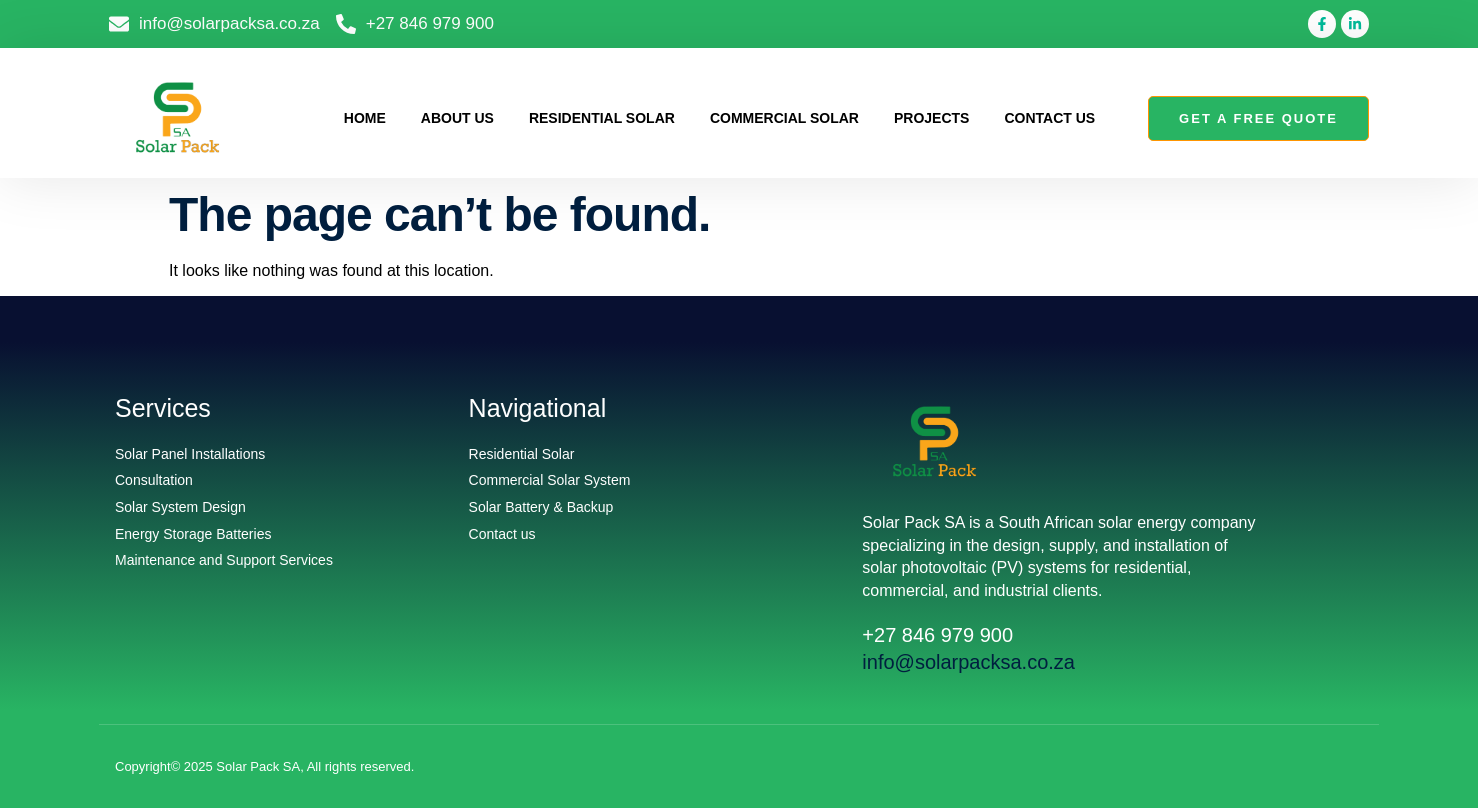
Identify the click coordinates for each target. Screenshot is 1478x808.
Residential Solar (602, 118)
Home (365, 118)
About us (457, 118)
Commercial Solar (784, 118)
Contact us (1049, 118)
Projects (931, 118)
